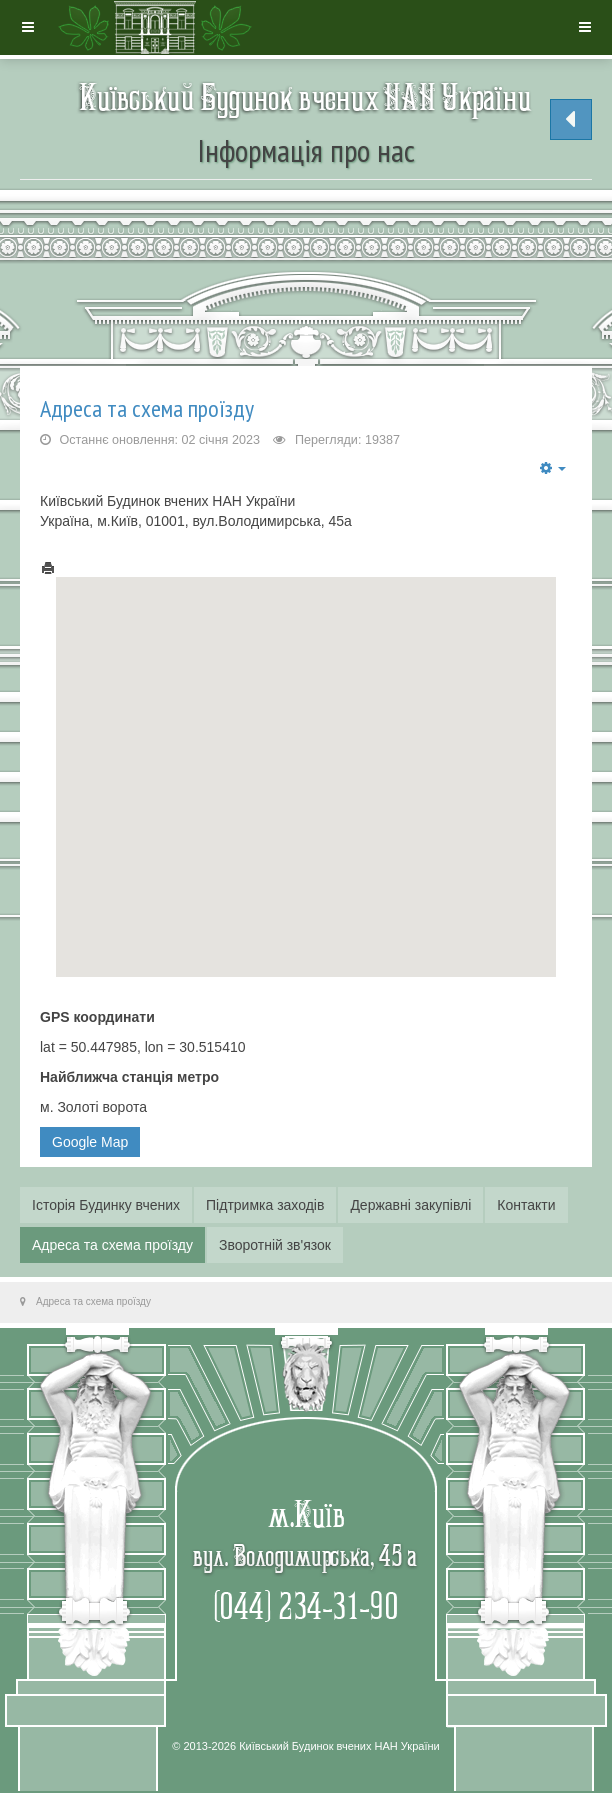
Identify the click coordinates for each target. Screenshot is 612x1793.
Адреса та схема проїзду (147, 408)
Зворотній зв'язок (275, 1245)
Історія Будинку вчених (106, 1205)
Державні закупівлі (410, 1205)
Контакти (526, 1205)
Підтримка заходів (265, 1205)
